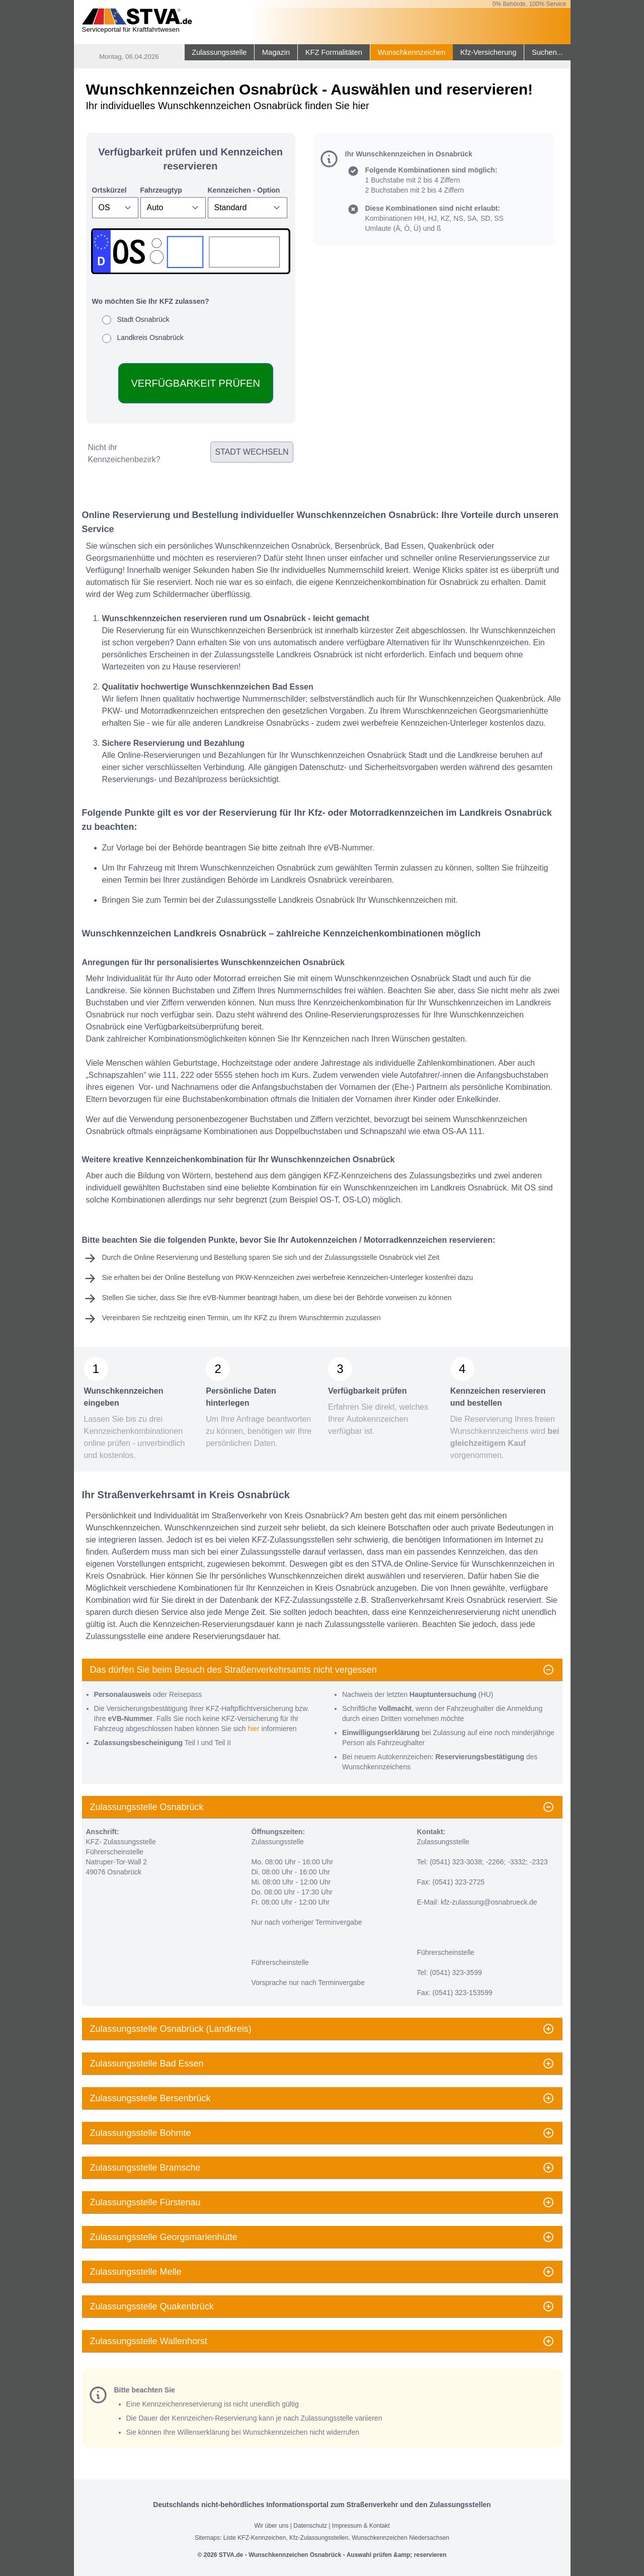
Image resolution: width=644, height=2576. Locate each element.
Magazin (276, 52)
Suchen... (547, 52)
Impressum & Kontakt (361, 2525)
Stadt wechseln (251, 452)
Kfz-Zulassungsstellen (318, 2537)
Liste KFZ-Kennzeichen (254, 2537)
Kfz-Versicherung (488, 52)
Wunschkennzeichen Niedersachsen (400, 2537)
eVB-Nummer (224, 1298)
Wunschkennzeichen (411, 52)
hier (253, 1729)
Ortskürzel (109, 190)
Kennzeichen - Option (244, 190)
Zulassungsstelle (219, 52)
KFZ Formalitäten (333, 52)
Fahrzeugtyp (161, 190)
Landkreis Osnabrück (150, 337)
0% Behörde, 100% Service (530, 4)
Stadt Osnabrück (143, 319)
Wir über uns (271, 2525)
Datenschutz (310, 2525)
